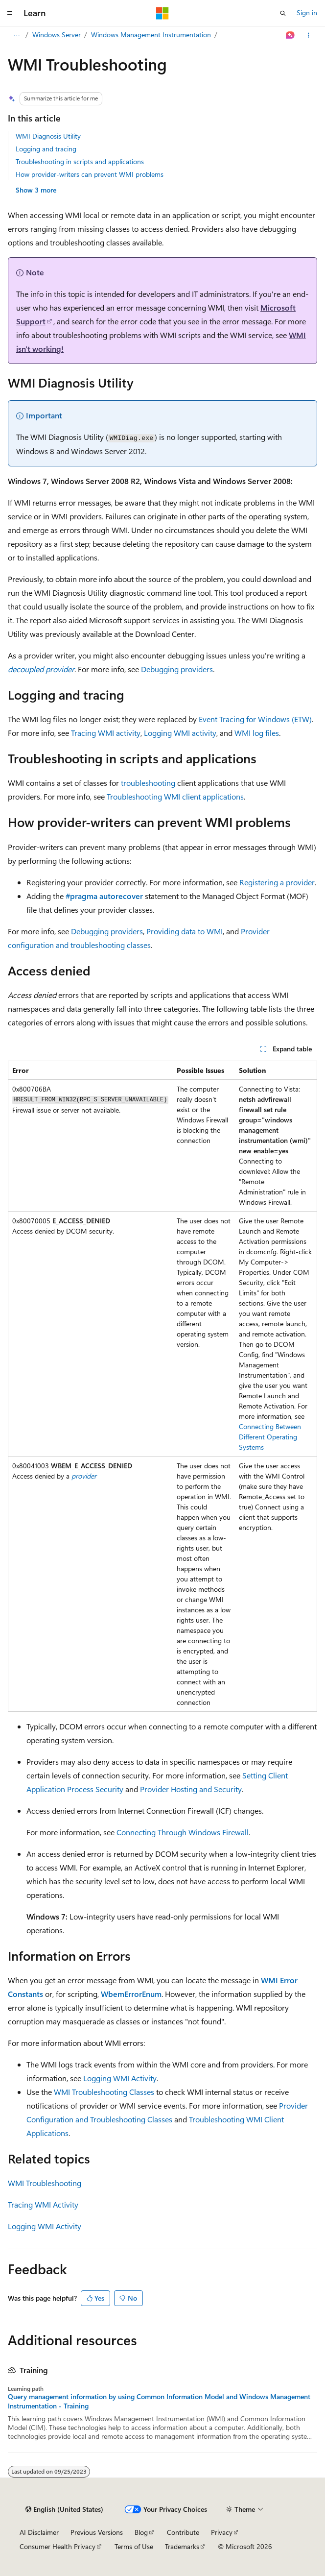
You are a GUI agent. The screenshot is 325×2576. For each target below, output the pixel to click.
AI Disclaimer (39, 2532)
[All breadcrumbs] (16, 35)
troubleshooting (148, 783)
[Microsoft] (162, 13)
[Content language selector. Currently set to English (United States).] (64, 2509)
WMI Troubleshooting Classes (104, 2092)
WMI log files (256, 733)
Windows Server (56, 34)
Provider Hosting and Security (191, 1789)
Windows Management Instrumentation (151, 34)
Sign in (307, 12)
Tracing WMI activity (105, 733)
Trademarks (182, 2546)
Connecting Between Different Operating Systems (270, 1437)
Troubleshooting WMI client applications (175, 796)
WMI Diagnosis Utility (48, 136)
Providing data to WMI (184, 931)
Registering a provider (277, 882)
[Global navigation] (10, 13)
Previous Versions (96, 2532)
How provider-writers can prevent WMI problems (89, 174)
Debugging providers (177, 669)
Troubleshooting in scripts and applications (80, 161)
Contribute (183, 2532)
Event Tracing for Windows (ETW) (255, 719)
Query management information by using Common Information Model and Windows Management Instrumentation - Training (159, 2401)
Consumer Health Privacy (57, 2546)
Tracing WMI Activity (43, 2204)
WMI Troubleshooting (44, 2183)
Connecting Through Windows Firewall (182, 1832)
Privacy (221, 2532)
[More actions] (308, 35)
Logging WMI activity (180, 733)
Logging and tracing (46, 148)
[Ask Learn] (290, 35)
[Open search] (283, 13)
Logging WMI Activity (120, 2078)
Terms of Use (134, 2546)
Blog (141, 2532)
